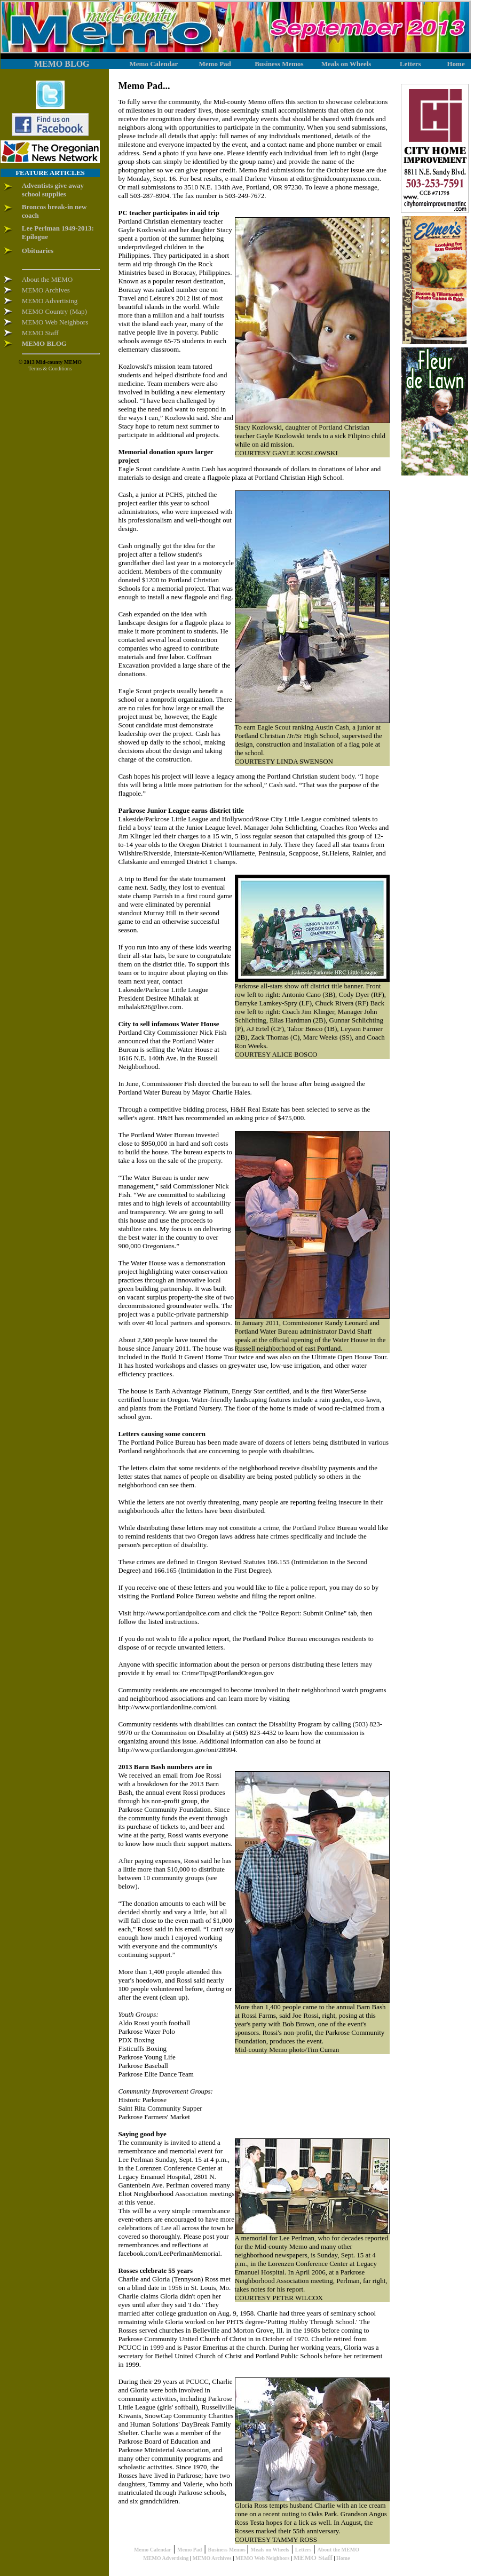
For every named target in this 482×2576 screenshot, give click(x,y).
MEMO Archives (212, 2558)
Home (343, 2558)
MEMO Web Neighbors (262, 2558)
